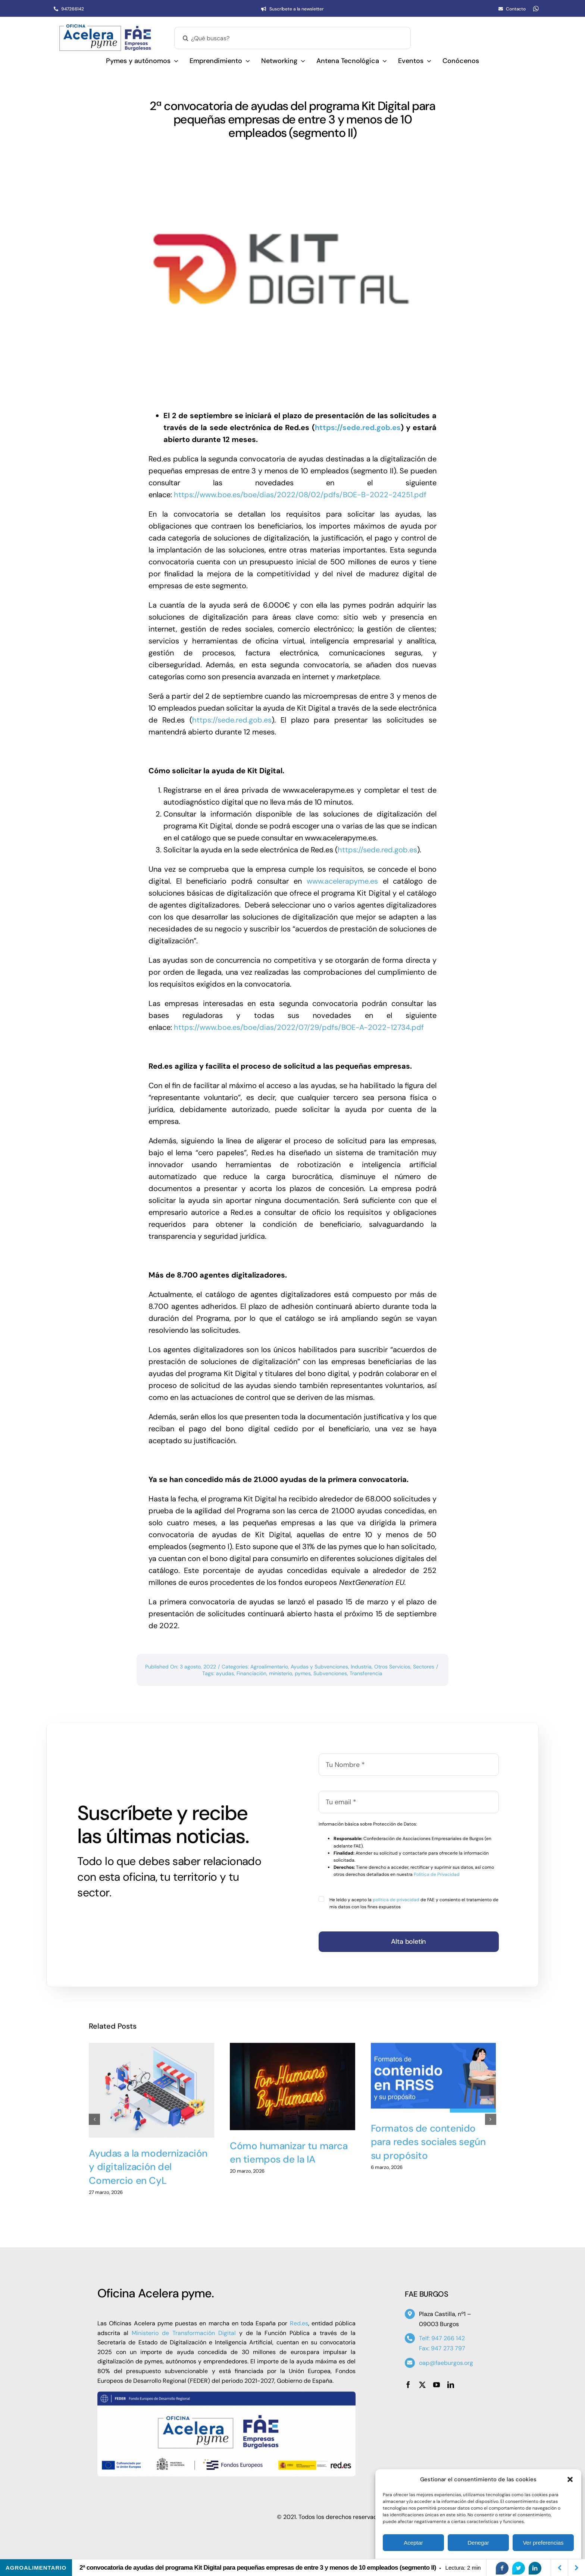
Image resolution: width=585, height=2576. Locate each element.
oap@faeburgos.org (446, 2363)
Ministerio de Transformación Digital (184, 2333)
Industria (361, 1666)
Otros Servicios (392, 1666)
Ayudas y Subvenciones (319, 1666)
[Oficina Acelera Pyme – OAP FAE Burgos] (105, 27)
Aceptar (413, 2542)
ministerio (280, 1673)
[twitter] (422, 2384)
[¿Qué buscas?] (292, 38)
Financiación (251, 1673)
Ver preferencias (543, 2542)
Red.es (299, 2323)
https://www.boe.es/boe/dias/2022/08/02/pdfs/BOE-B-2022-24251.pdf (300, 494)
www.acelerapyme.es (340, 881)
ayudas (225, 1673)
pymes (303, 1673)
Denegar (478, 2542)
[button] (570, 2479)
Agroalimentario (269, 1666)
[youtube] (436, 2384)
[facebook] (408, 2384)
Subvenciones (330, 1673)
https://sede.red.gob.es (358, 427)
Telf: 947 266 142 (442, 2338)
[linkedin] (450, 2384)
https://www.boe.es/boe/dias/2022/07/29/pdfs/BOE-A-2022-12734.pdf (301, 1027)
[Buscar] (185, 38)
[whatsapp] (536, 8)
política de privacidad (396, 1900)
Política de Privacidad (437, 1874)
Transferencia (366, 1673)
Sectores (423, 1666)
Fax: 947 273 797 (442, 2348)
